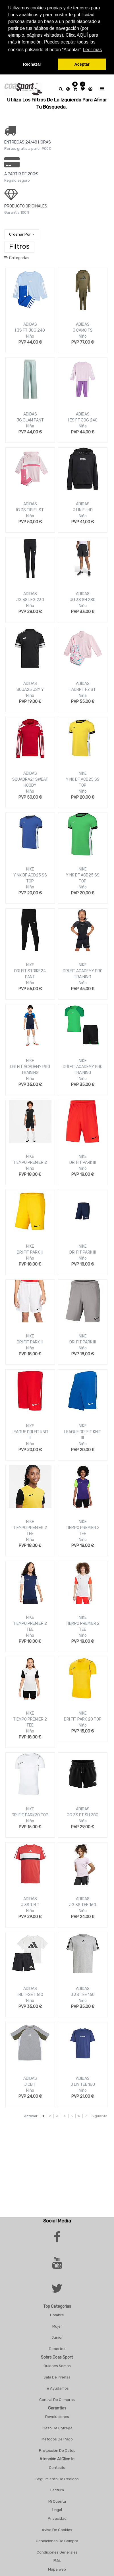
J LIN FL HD (83, 510)
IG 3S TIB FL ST (30, 510)
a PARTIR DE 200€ (21, 174)
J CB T (30, 2084)
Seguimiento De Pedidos (57, 2479)
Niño (30, 336)
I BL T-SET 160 (30, 1994)
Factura (57, 2490)
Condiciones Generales (57, 2552)
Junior (57, 2337)
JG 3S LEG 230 (30, 599)
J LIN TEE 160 (83, 2084)
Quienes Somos (57, 2366)
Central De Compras (57, 2400)
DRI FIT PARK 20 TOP (82, 1719)
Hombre (57, 2315)
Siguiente (99, 2116)
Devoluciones (57, 2417)
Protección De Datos (57, 2450)
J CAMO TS (83, 330)
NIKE (83, 773)
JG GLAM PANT (30, 420)
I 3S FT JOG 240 (30, 330)
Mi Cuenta (57, 2501)
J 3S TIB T (30, 1904)
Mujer (57, 2326)
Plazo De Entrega (57, 2428)
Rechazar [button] (32, 64)
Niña (30, 426)
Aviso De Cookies (57, 2530)
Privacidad (57, 2518)
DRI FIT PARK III (82, 1162)
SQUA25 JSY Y (30, 689)
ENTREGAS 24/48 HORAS (27, 142)
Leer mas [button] (92, 49)
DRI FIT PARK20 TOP (30, 1815)
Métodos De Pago (57, 2439)
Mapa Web (57, 2569)
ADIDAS (30, 324)
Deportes (57, 2349)
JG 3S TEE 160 (82, 1904)
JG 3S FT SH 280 (82, 1815)
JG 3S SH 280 (83, 599)
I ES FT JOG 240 (83, 420)
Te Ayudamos (57, 2388)
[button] (21, 234)
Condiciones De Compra (57, 2541)
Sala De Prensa (57, 2377)
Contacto (57, 2467)
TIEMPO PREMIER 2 (30, 1162)
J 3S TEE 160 (83, 1994)
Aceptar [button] (82, 64)
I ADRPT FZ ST (83, 689)
